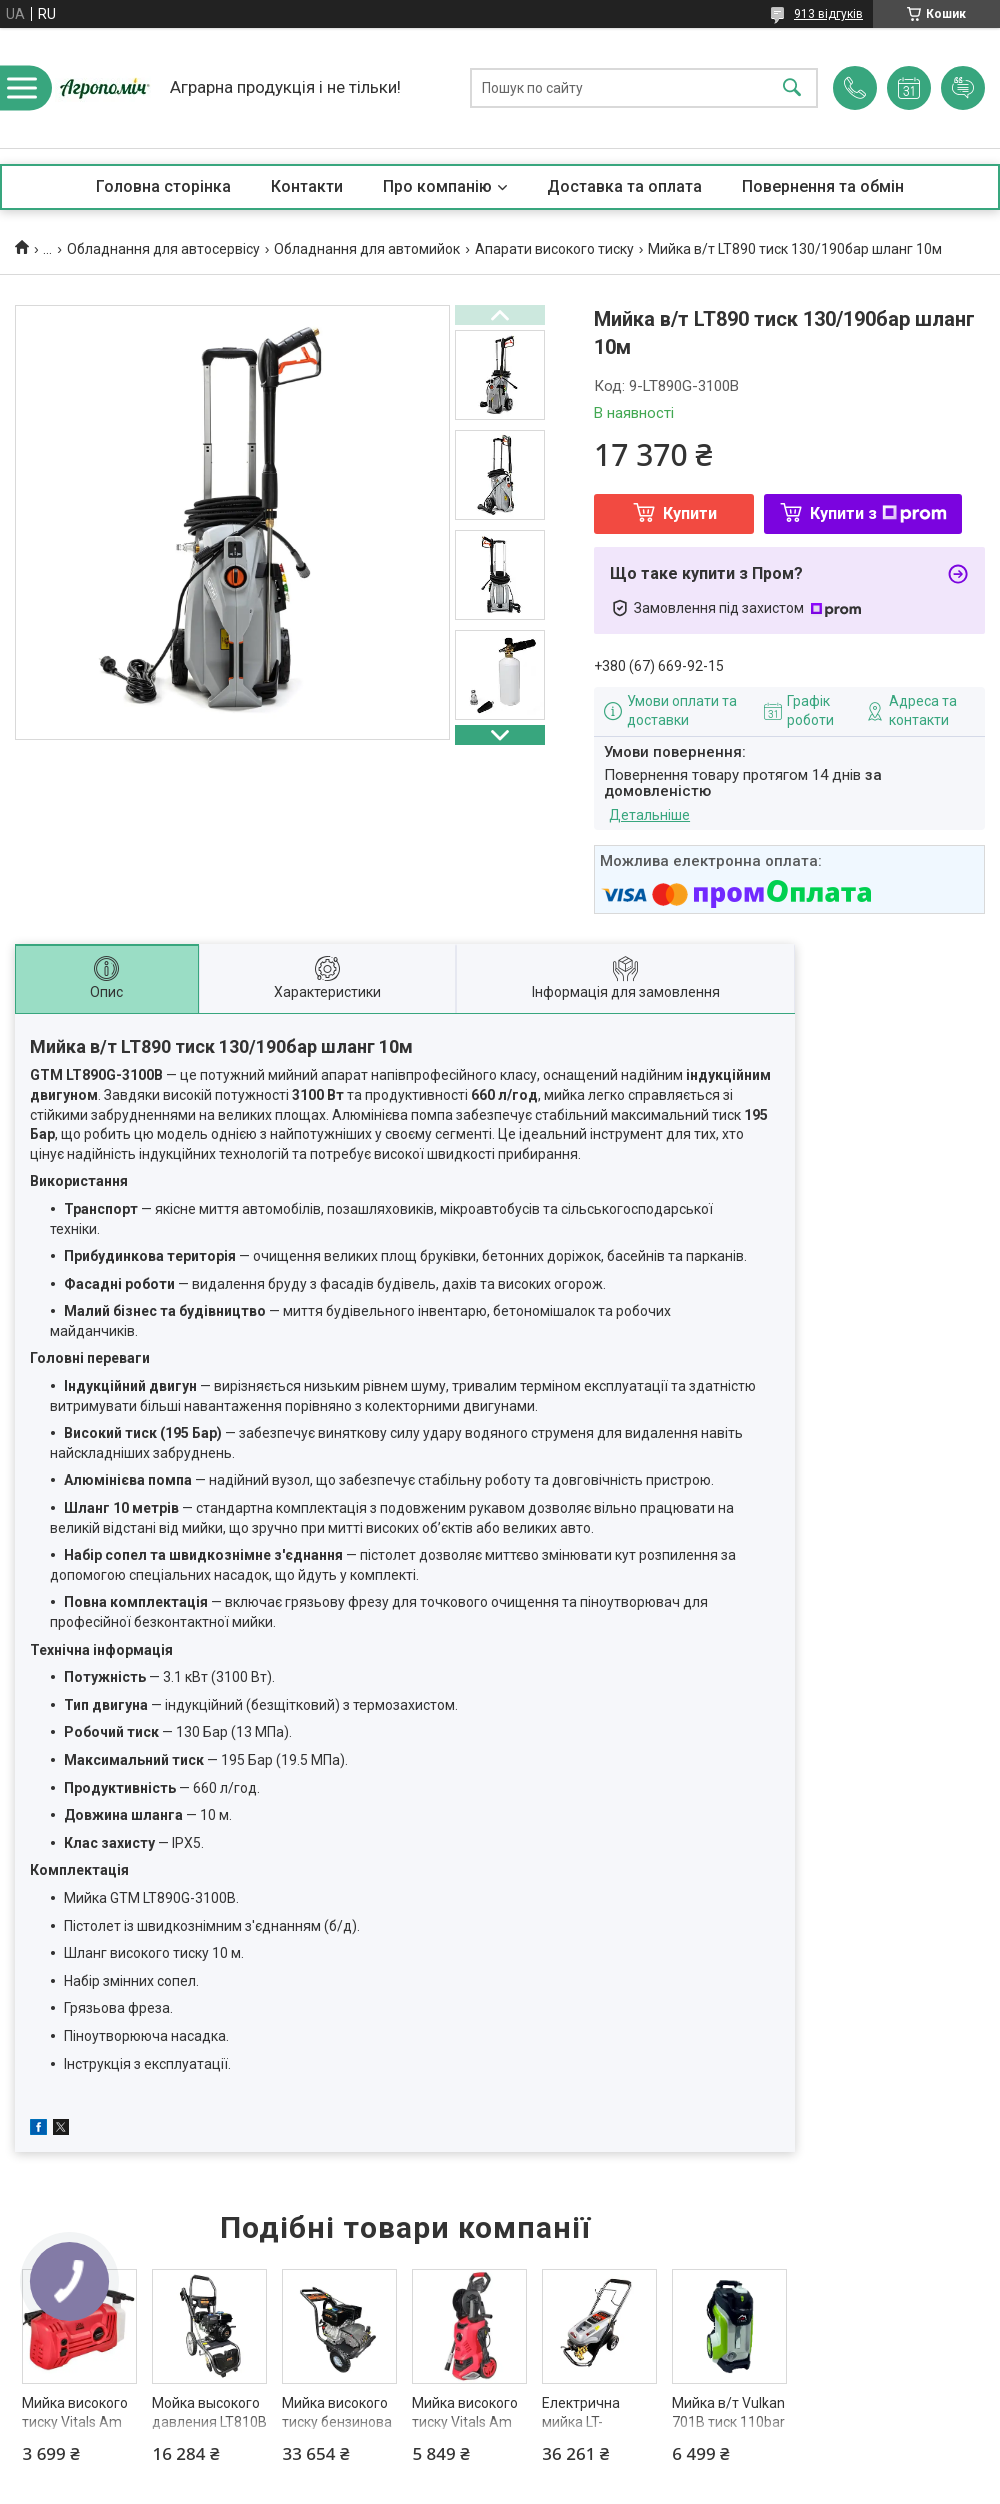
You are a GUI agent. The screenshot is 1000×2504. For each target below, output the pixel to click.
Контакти (307, 186)
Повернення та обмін (823, 186)
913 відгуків (828, 14)
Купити (690, 513)
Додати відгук (963, 88)
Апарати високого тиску (554, 249)
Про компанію (437, 186)
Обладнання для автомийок (367, 249)
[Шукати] (792, 88)
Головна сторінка (163, 186)
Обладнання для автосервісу (163, 249)
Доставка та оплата (624, 186)
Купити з (878, 513)
